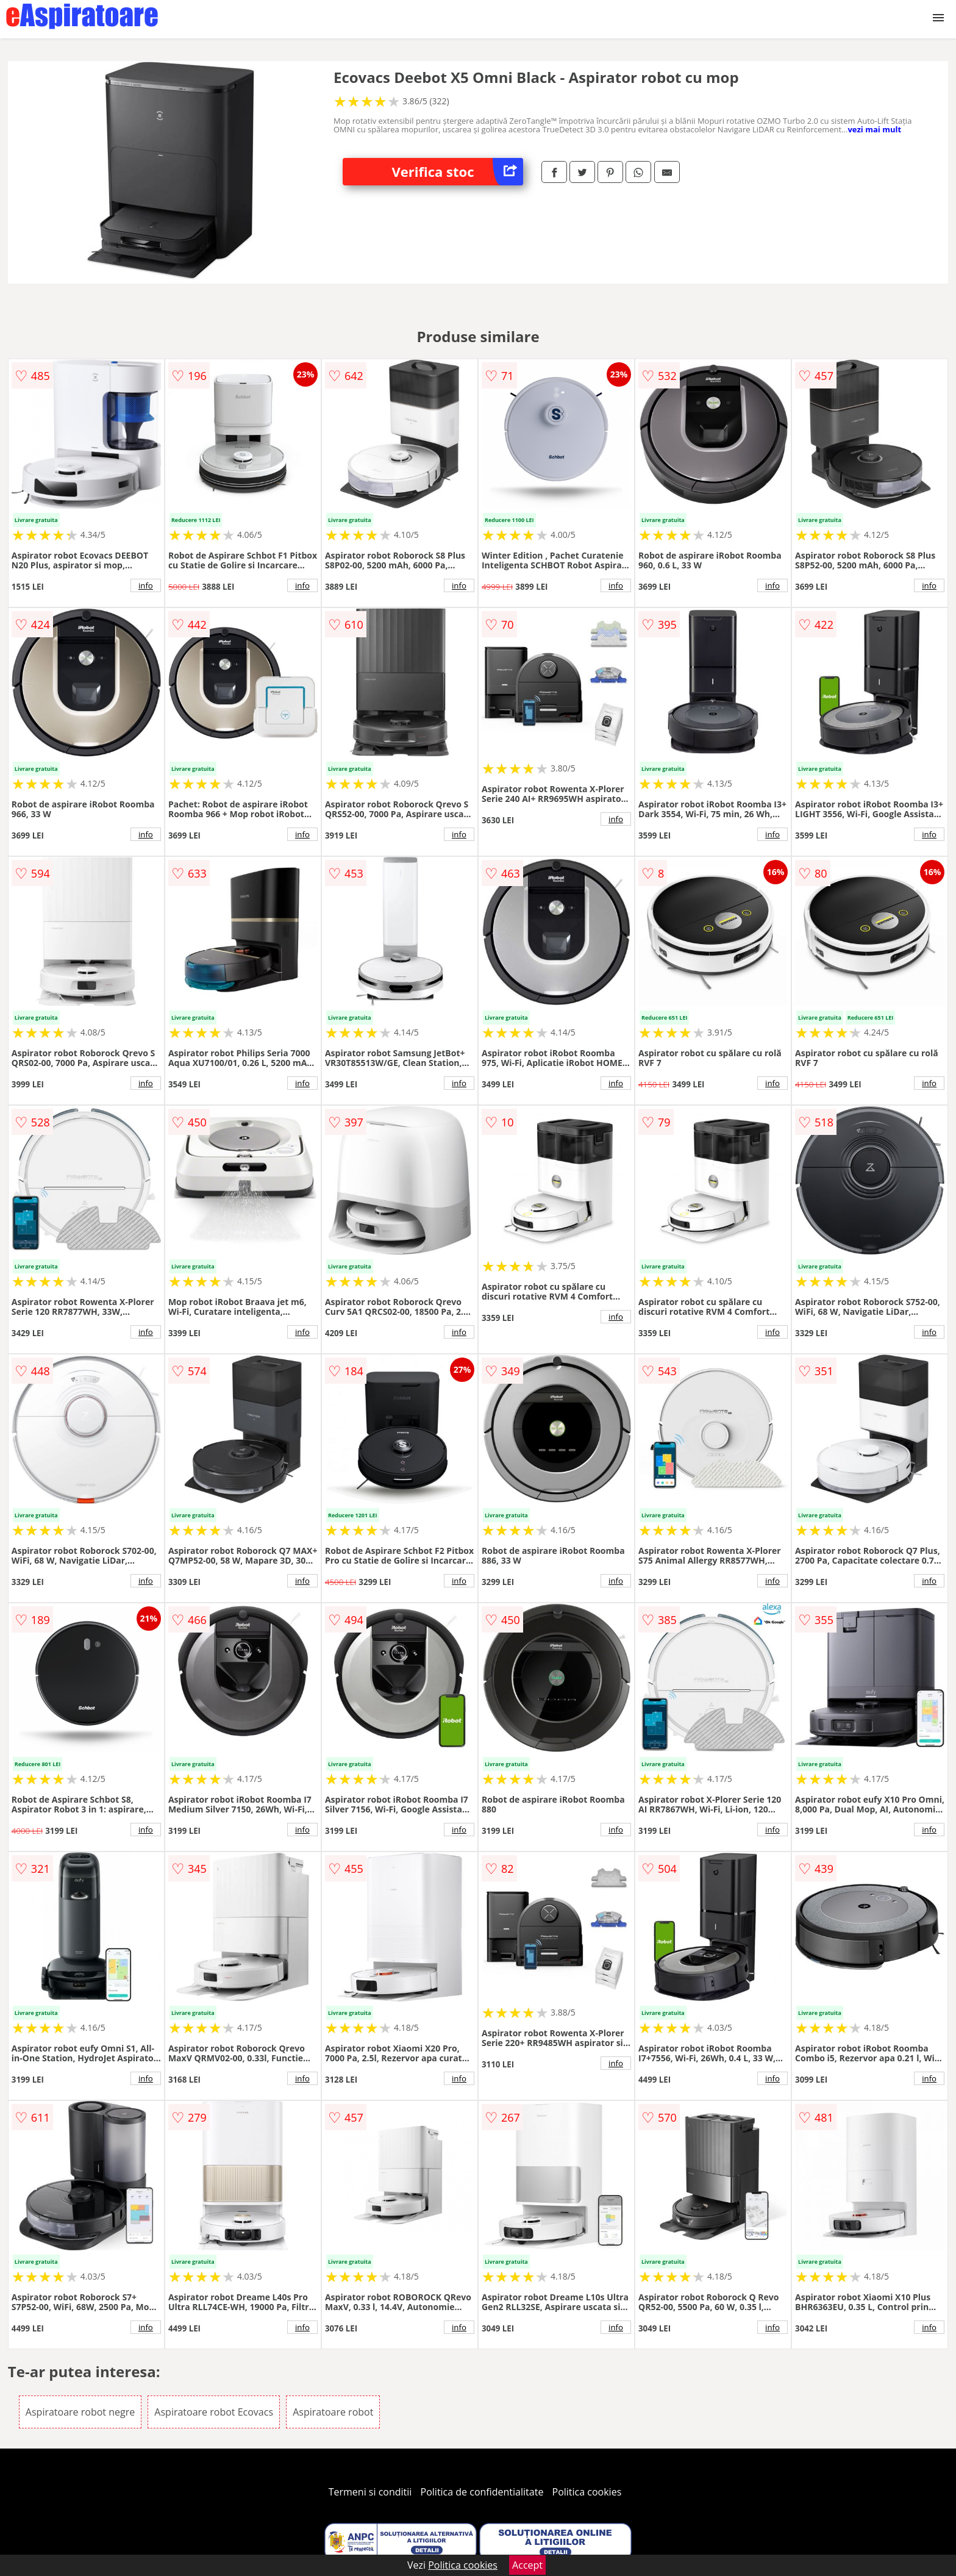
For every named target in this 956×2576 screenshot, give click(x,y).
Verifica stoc (457, 171)
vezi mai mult (874, 129)
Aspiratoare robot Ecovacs (213, 2412)
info (145, 585)
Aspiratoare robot (333, 2412)
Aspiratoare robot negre (80, 2412)
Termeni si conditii (370, 2492)
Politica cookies (587, 2492)
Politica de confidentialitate (482, 2492)
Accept (527, 2565)
